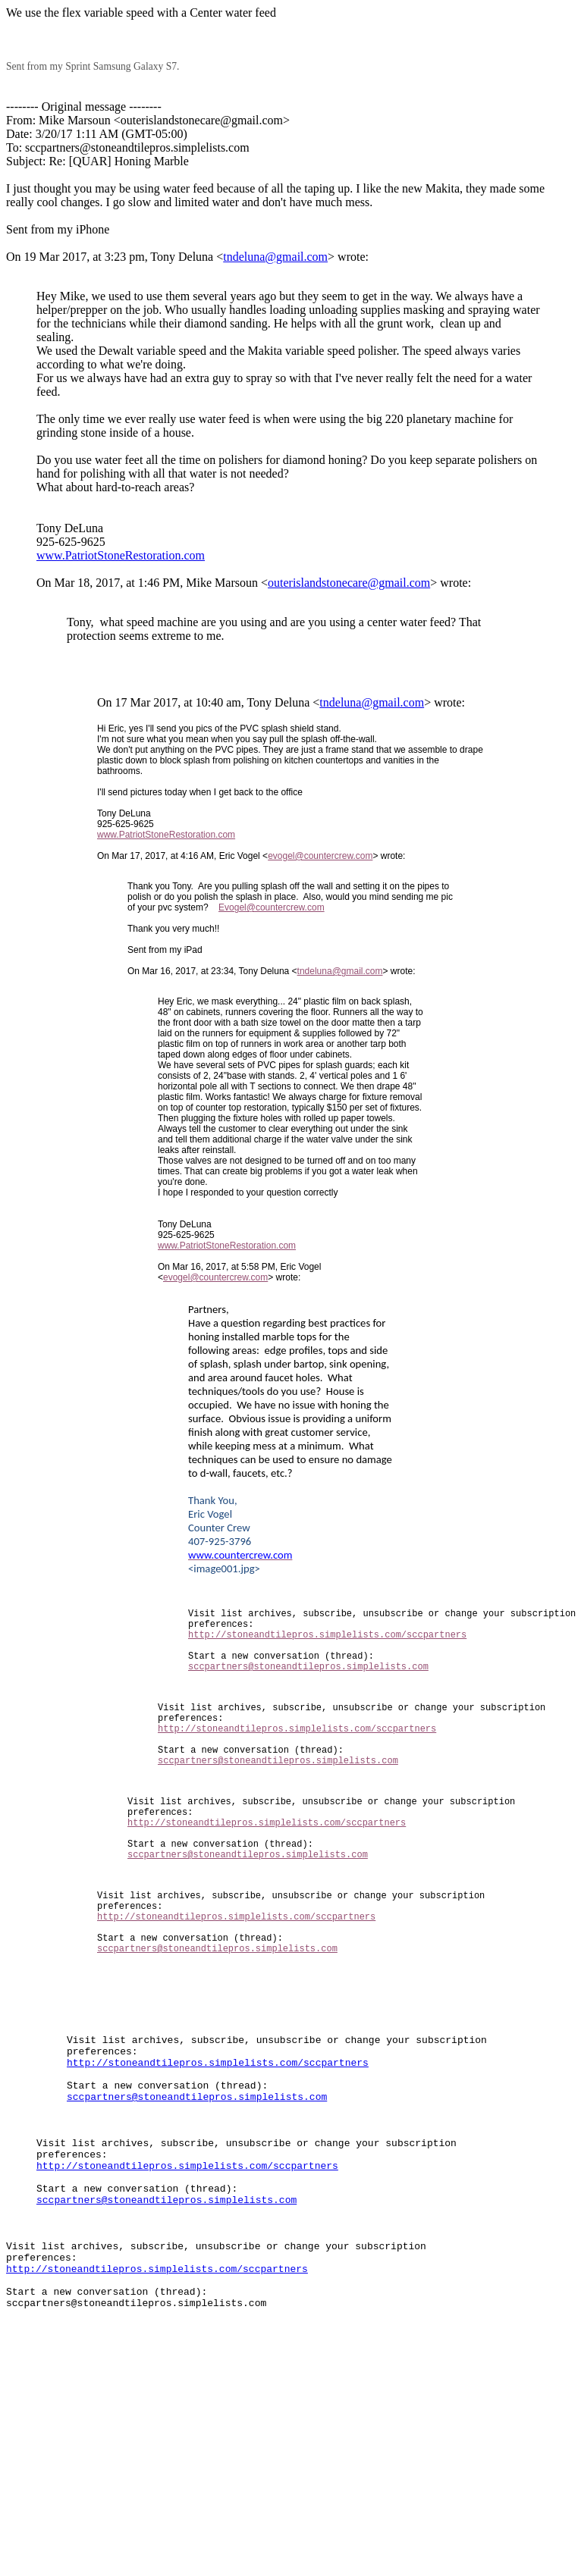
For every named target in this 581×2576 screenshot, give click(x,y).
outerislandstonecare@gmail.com (349, 582)
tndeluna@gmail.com (275, 256)
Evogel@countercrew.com (271, 907)
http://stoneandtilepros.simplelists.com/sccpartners (327, 1643)
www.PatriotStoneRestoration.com (120, 555)
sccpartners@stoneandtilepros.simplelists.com (308, 1681)
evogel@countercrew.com (320, 856)
